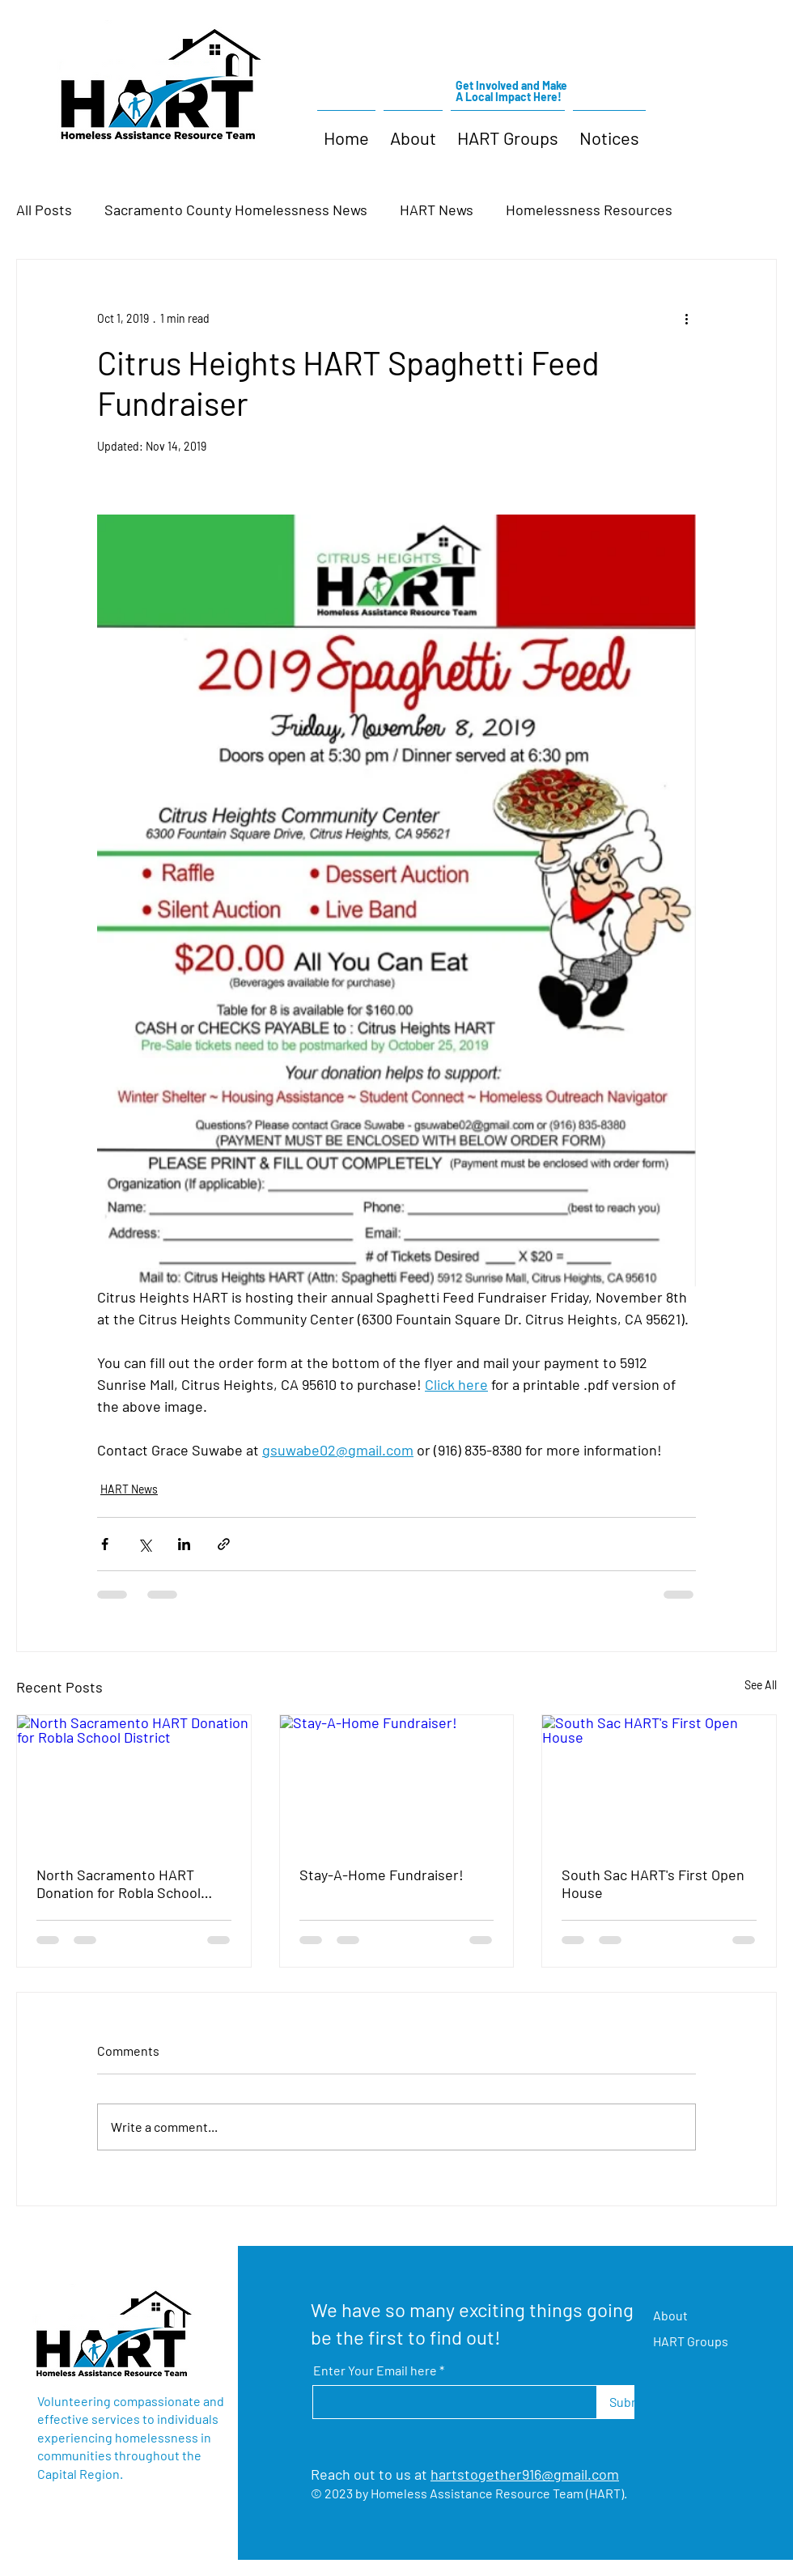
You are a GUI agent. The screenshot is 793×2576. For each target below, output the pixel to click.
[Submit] (629, 2402)
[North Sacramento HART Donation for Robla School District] (134, 1780)
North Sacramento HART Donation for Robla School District (118, 1883)
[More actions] (686, 318)
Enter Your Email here (375, 2370)
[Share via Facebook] (104, 1544)
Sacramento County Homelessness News (235, 209)
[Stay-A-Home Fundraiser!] (397, 1780)
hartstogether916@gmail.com (524, 2474)
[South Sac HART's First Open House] (659, 1780)
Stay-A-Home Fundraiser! (381, 1874)
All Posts (44, 209)
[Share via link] (223, 1544)
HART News (436, 209)
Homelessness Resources (589, 209)
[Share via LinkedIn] (184, 1544)
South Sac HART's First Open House (653, 1883)
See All (760, 1685)
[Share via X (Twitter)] (144, 1544)
